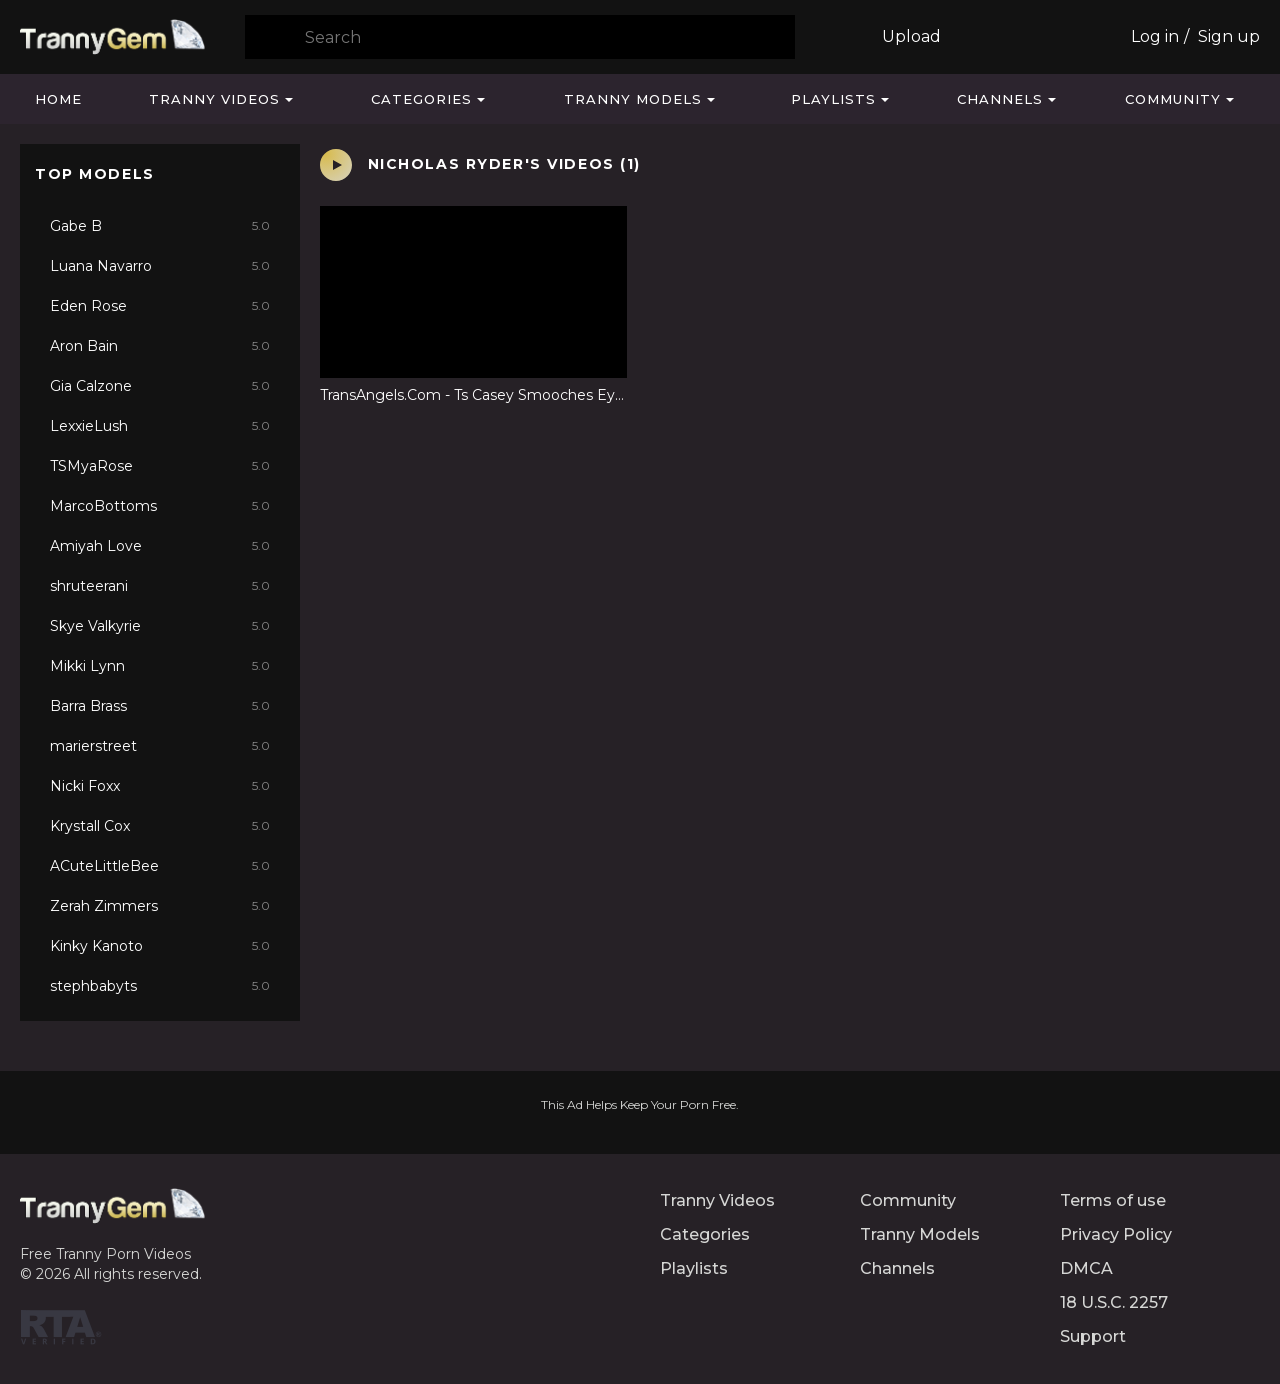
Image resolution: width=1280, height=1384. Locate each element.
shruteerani (160, 586)
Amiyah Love (160, 546)
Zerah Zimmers (160, 906)
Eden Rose (160, 306)
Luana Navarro (160, 266)
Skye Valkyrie (160, 626)
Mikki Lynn (160, 666)
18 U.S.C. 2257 (1114, 1302)
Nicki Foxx (160, 786)
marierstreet (160, 746)
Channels (1000, 99)
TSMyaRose (160, 466)
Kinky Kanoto (160, 946)
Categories (421, 99)
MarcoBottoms (160, 506)
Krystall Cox (160, 826)
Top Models (95, 174)
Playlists (833, 99)
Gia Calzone (160, 386)
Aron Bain (160, 346)
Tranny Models (633, 99)
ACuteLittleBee (160, 866)
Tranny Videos (214, 99)
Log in (1155, 36)
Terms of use (1113, 1200)
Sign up (1229, 36)
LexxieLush (160, 426)
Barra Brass (160, 706)
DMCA (1086, 1268)
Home (58, 99)
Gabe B (160, 226)
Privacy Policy (1116, 1234)
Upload (911, 36)
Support (1093, 1336)
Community (1173, 99)
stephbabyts (160, 986)
